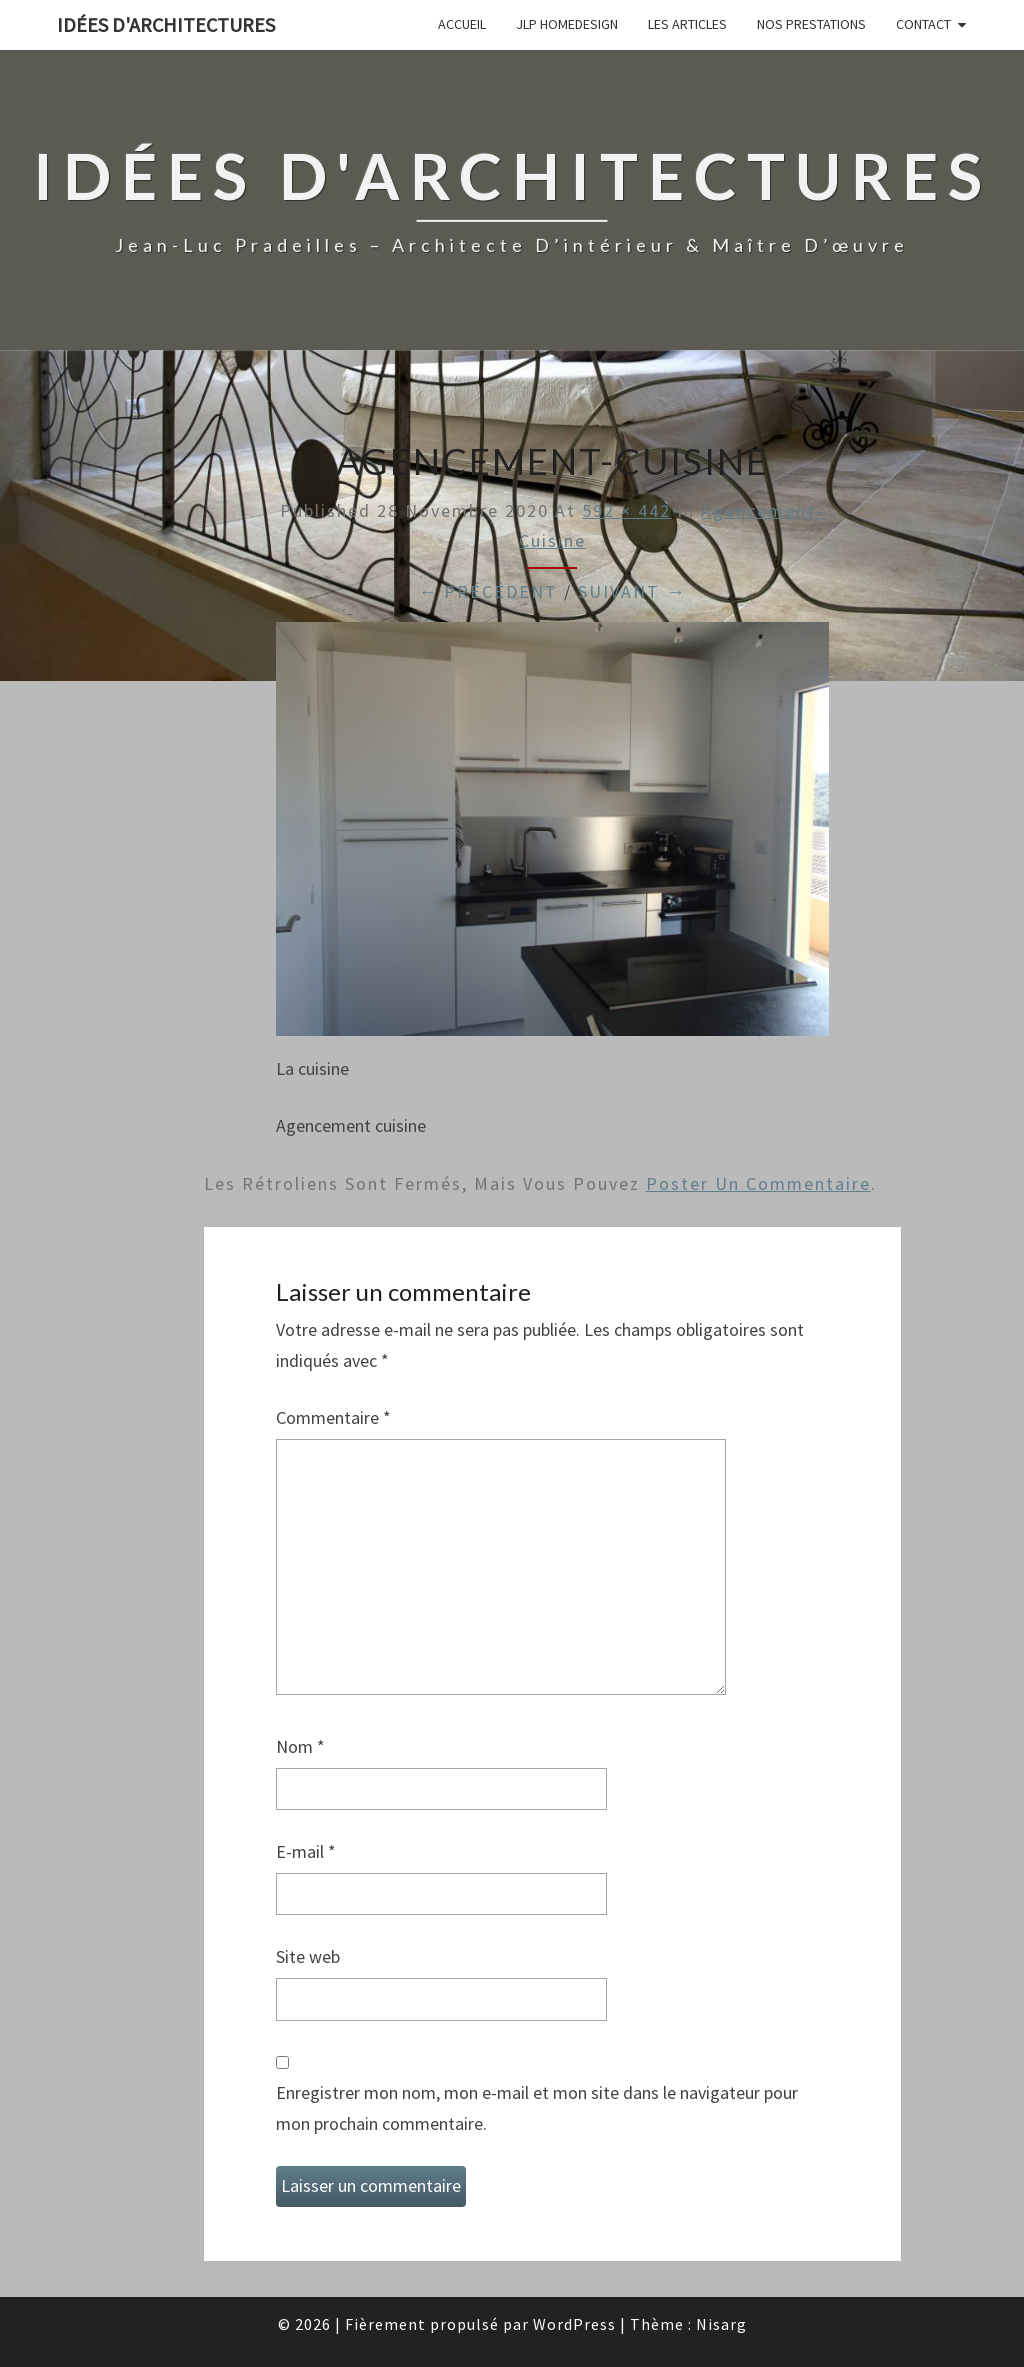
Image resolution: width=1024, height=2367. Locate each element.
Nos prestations (811, 24)
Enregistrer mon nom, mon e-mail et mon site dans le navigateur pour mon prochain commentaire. (537, 2108)
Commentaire (333, 1417)
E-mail (306, 1851)
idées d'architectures (166, 24)
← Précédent (488, 591)
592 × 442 (626, 510)
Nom (300, 1746)
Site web (308, 1956)
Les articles (687, 24)
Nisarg (721, 2324)
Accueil (462, 24)
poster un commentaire (758, 1183)
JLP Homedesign (567, 24)
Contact (923, 24)
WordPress (574, 2324)
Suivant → (632, 591)
